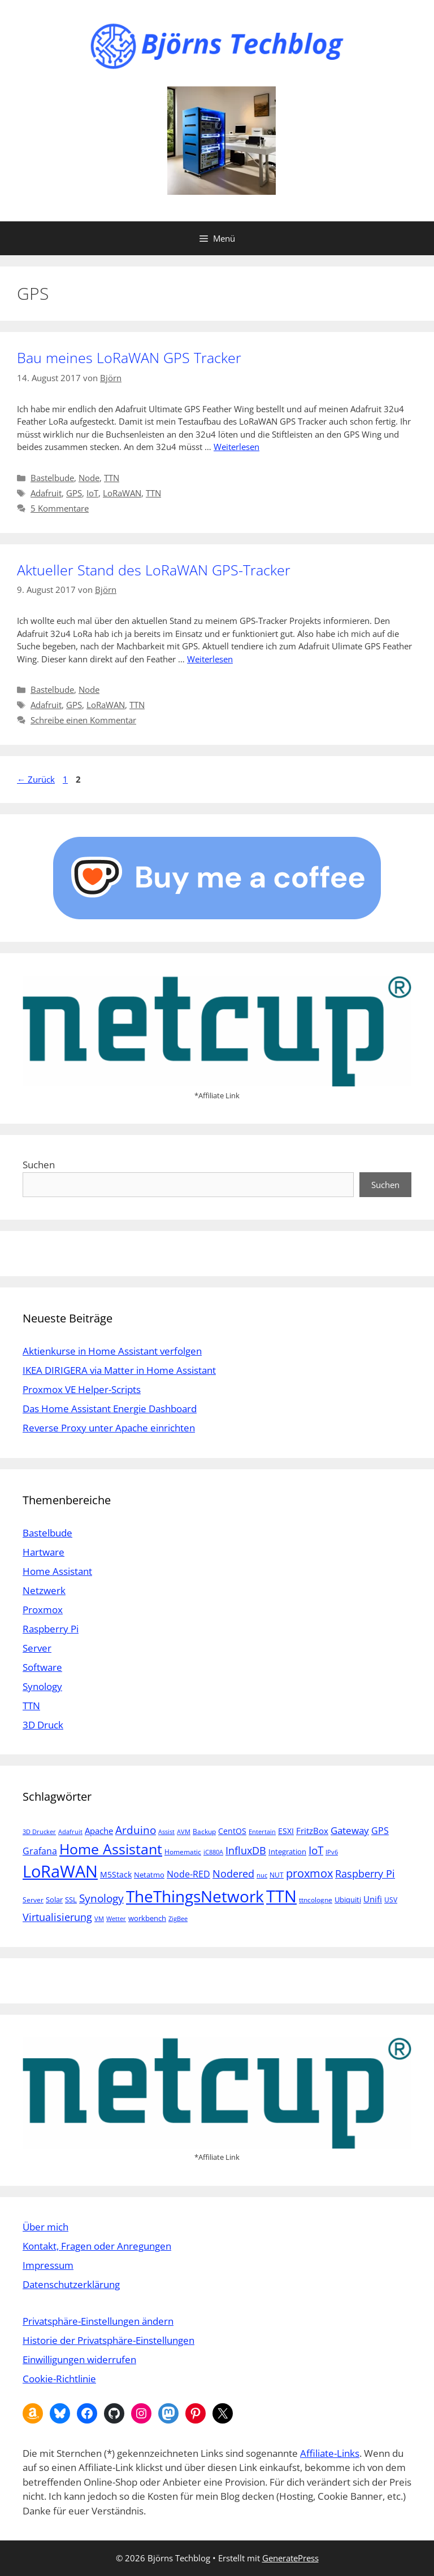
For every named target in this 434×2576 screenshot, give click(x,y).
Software (42, 1667)
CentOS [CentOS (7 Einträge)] (232, 1831)
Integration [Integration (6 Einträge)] (287, 1851)
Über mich (45, 2226)
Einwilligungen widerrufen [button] (79, 2359)
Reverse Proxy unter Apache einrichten (109, 1427)
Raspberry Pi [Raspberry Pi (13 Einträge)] (365, 1873)
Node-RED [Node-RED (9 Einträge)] (188, 1874)
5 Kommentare (60, 508)
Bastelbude (52, 477)
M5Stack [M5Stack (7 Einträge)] (116, 1874)
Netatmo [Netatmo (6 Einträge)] (149, 1875)
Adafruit (46, 493)
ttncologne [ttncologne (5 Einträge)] (315, 1900)
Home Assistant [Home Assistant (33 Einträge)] (110, 1848)
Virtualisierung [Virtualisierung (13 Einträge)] (57, 1917)
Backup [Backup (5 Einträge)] (204, 1831)
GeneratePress (290, 2558)
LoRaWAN (122, 493)
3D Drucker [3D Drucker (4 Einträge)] (39, 1832)
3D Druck (43, 1724)
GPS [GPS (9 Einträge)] (380, 1830)
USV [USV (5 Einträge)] (390, 1900)
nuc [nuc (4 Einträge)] (262, 1875)
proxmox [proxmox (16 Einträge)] (309, 1873)
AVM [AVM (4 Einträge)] (183, 1832)
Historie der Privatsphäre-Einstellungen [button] (108, 2340)
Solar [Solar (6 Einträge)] (54, 1899)
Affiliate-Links (329, 2453)
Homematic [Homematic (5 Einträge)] (182, 1852)
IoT (92, 493)
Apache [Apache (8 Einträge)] (99, 1830)
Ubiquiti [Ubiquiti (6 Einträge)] (348, 1899)
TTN (111, 477)
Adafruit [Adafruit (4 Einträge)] (70, 1832)
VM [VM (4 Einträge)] (99, 1919)
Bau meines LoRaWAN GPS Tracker (129, 357)
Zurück (36, 779)
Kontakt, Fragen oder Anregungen (97, 2245)
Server (37, 1647)
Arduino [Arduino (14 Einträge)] (135, 1830)
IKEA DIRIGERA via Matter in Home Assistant (119, 1370)
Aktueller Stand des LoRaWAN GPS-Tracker (153, 569)
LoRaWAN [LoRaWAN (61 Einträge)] (60, 1871)
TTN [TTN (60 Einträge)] (281, 1896)
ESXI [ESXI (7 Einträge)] (286, 1831)
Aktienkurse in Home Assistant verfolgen (112, 1350)
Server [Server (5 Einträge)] (33, 1900)
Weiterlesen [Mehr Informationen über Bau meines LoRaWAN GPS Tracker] (236, 446)
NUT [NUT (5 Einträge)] (277, 1875)
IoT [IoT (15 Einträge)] (316, 1850)
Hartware (43, 1551)
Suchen (39, 1164)
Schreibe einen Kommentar (83, 720)
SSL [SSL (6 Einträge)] (71, 1899)
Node (89, 477)
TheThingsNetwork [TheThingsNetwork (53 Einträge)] (195, 1896)
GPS (74, 493)
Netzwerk (44, 1590)
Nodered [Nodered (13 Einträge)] (233, 1873)
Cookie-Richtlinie (59, 2378)
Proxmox (43, 1609)
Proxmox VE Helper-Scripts (82, 1389)
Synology (42, 1686)
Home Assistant (57, 1571)
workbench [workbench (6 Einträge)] (147, 1918)
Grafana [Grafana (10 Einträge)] (40, 1850)
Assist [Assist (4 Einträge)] (166, 1832)
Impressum (48, 2265)
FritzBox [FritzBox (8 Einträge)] (312, 1830)
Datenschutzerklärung (71, 2284)
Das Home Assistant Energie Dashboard (110, 1408)
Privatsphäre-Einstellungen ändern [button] (98, 2321)
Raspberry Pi (51, 1628)
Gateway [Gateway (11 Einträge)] (350, 1830)
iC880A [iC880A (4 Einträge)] (213, 1852)
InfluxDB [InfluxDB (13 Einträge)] (245, 1850)
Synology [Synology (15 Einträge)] (101, 1898)
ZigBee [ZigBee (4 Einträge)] (178, 1919)
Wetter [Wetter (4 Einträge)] (116, 1919)
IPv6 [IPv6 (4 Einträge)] (332, 1852)
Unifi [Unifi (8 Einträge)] (372, 1899)
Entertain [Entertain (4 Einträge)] (262, 1832)
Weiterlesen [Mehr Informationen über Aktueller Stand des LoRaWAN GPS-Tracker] (210, 659)
